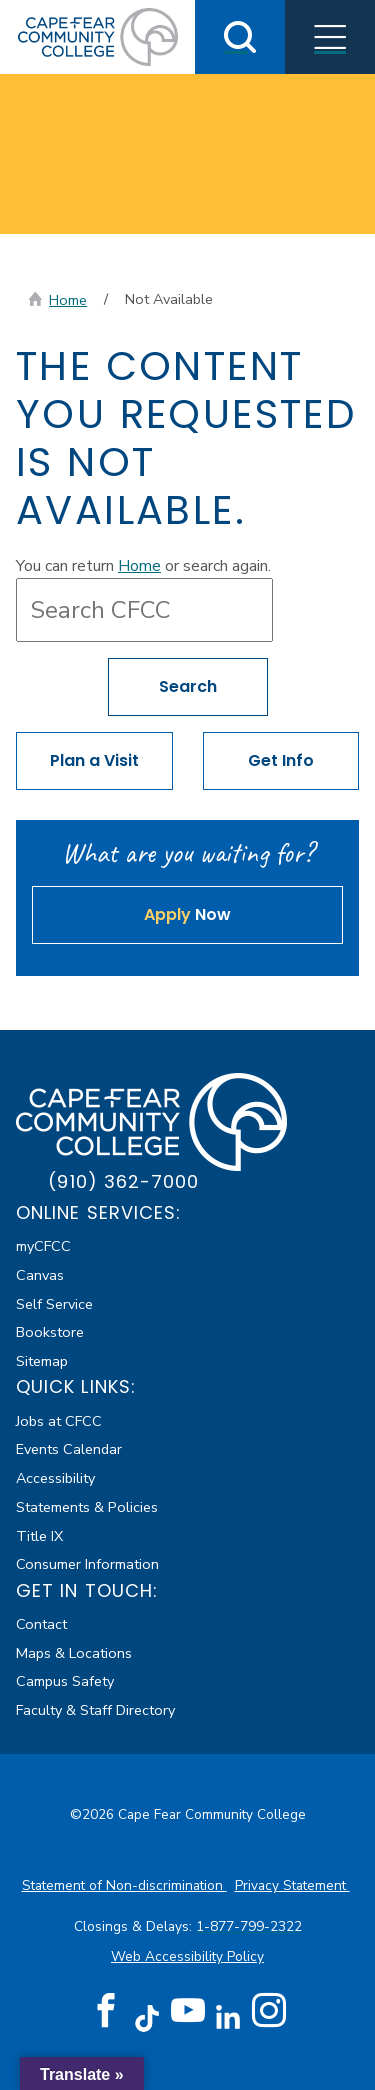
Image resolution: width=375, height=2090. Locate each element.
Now (187, 914)
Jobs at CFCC (59, 1421)
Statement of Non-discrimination (124, 1885)
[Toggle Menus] (330, 37)
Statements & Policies (87, 1507)
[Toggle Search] (240, 37)
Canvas (40, 1275)
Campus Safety (65, 1681)
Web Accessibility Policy (187, 1956)
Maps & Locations (74, 1653)
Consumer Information (87, 1564)
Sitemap (42, 1361)
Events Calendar (69, 1449)
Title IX (39, 1536)
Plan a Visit (94, 760)
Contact (41, 1624)
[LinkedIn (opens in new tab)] (228, 2017)
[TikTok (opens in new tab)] (146, 2017)
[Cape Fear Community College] (98, 36)
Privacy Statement (292, 1885)
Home (68, 300)
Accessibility (55, 1478)
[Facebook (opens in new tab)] (106, 2011)
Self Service (54, 1304)
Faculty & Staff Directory (95, 1710)
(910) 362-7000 (123, 1181)
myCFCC (43, 1246)
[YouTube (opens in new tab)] (188, 2011)
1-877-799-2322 (249, 1926)
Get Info (281, 760)
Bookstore (50, 1332)
